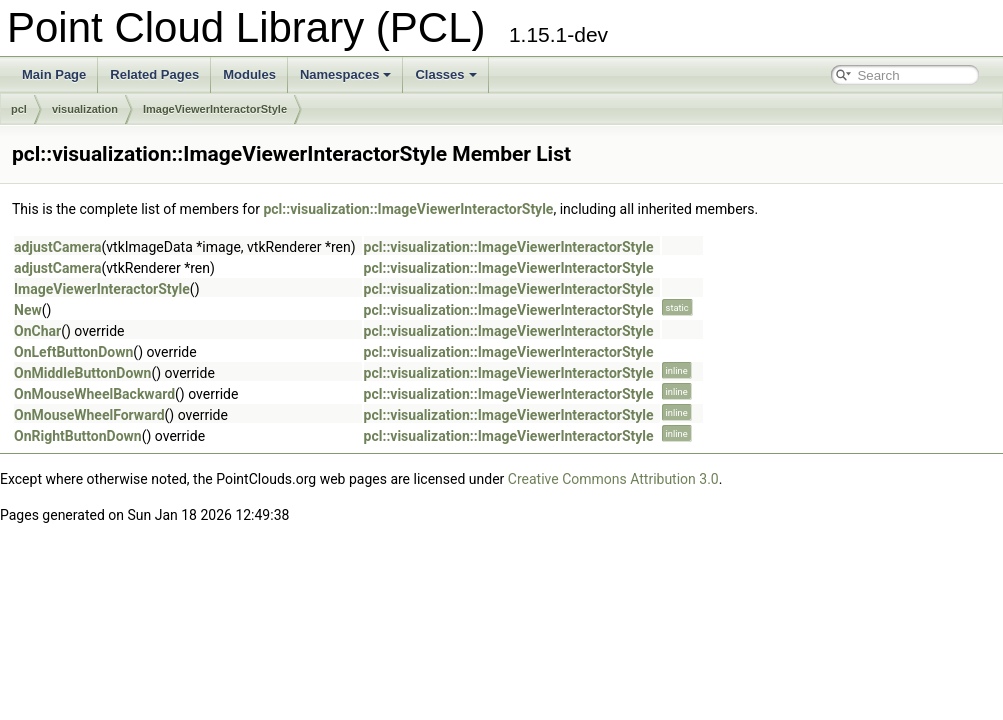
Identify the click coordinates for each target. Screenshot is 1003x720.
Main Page (54, 74)
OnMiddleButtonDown (82, 373)
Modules (249, 74)
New (28, 310)
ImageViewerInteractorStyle (215, 109)
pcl (19, 109)
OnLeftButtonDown (73, 352)
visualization (85, 109)
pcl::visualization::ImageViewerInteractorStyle (408, 209)
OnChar (37, 331)
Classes (445, 74)
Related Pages (154, 74)
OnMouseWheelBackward (94, 394)
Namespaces (346, 74)
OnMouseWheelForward (89, 415)
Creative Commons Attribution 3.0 (613, 479)
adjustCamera (58, 247)
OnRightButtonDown (78, 436)
